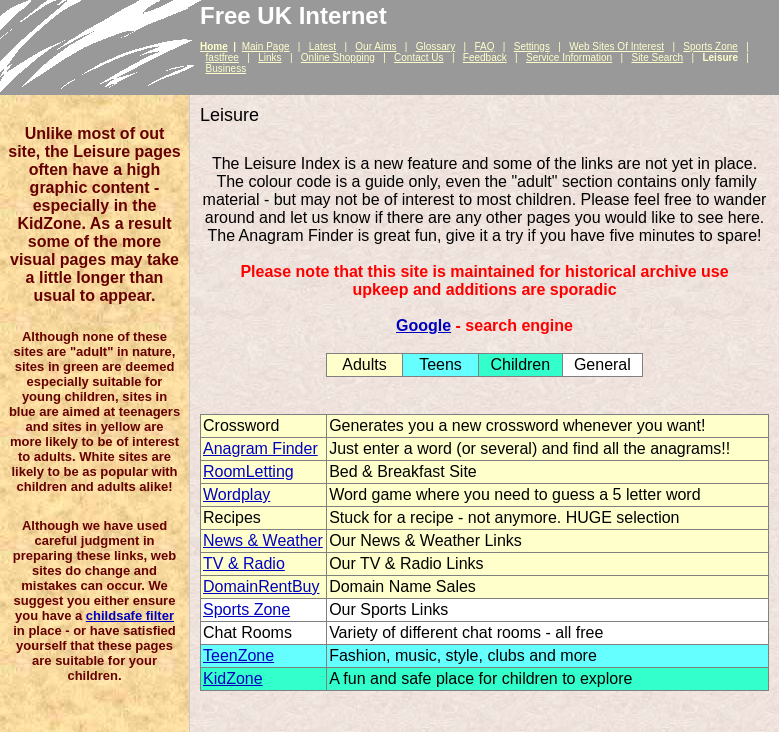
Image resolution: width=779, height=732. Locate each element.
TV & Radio (244, 563)
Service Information (569, 57)
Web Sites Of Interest (616, 46)
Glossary (435, 46)
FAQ (484, 46)
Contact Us (418, 57)
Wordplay (236, 494)
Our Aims (375, 46)
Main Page (266, 46)
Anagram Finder (260, 448)
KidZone (233, 678)
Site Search (657, 57)
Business (226, 68)
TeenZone (238, 655)
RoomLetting (248, 471)
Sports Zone (710, 46)
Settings (532, 46)
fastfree (222, 57)
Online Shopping (338, 57)
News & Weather (263, 540)
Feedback (485, 57)
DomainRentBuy (261, 586)
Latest (322, 46)
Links (269, 57)
